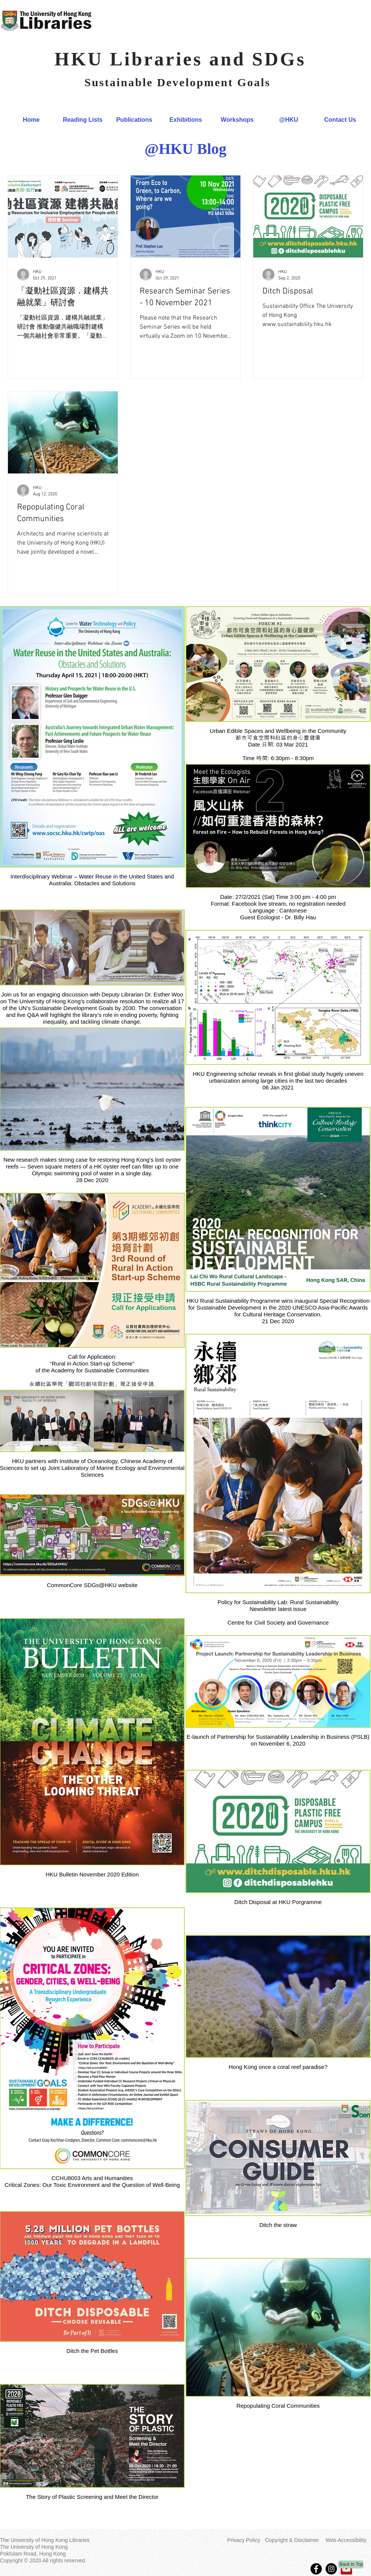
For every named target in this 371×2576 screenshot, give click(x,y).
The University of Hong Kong (34, 2547)
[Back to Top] (350, 2564)
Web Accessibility (346, 2540)
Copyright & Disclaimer (292, 2540)
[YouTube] (346, 2568)
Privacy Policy (243, 2540)
